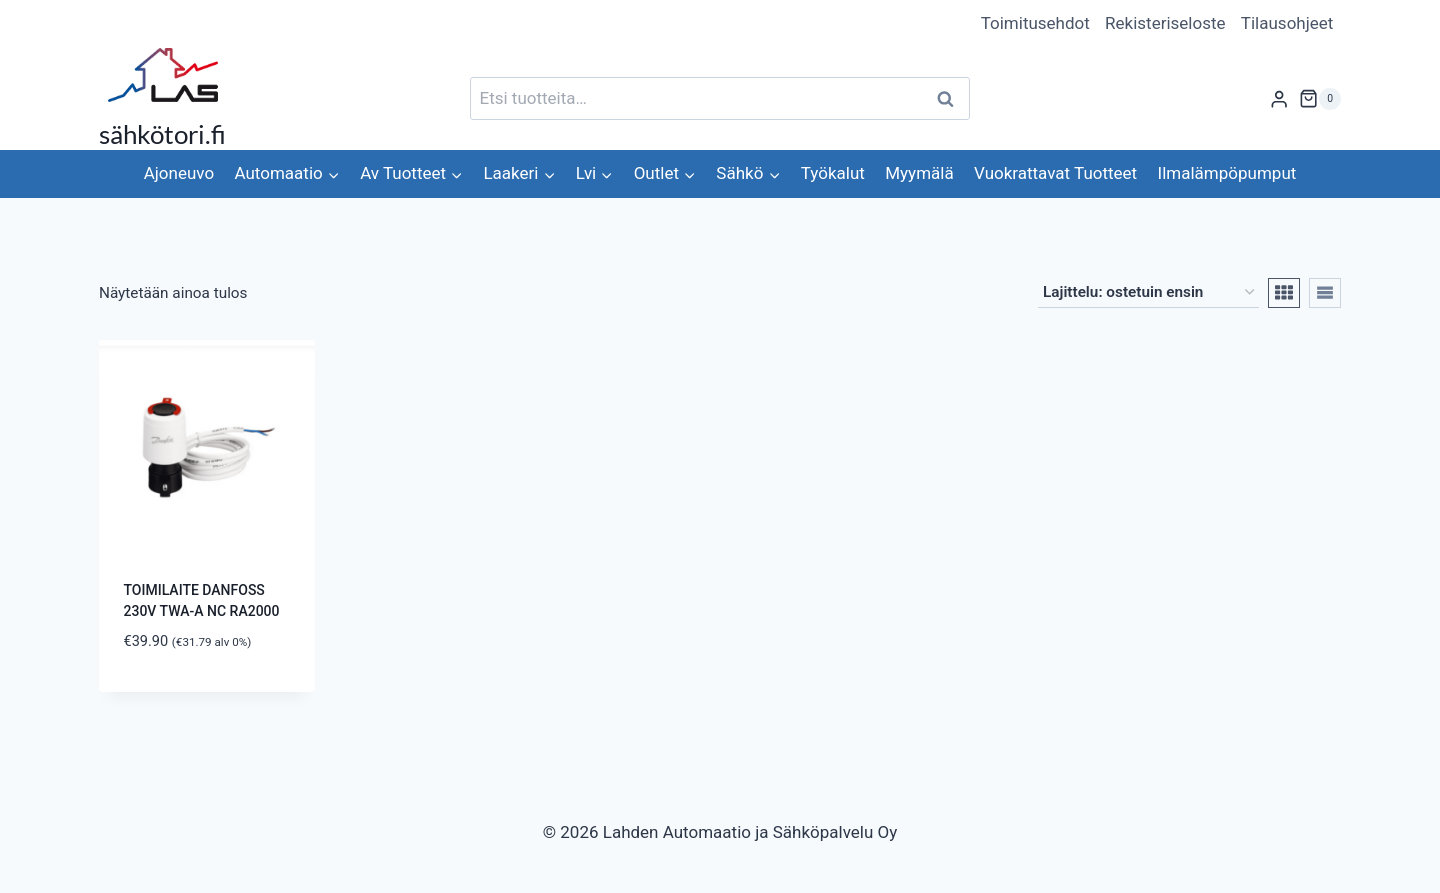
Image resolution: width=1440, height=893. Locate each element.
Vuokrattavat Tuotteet (1055, 173)
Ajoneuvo (179, 173)
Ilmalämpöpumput (1227, 173)
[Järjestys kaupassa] (1148, 293)
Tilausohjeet (1287, 23)
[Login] (1279, 98)
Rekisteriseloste (1165, 23)
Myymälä (919, 173)
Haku (951, 98)
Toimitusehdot (1035, 23)
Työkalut (833, 173)
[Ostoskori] (1320, 99)
